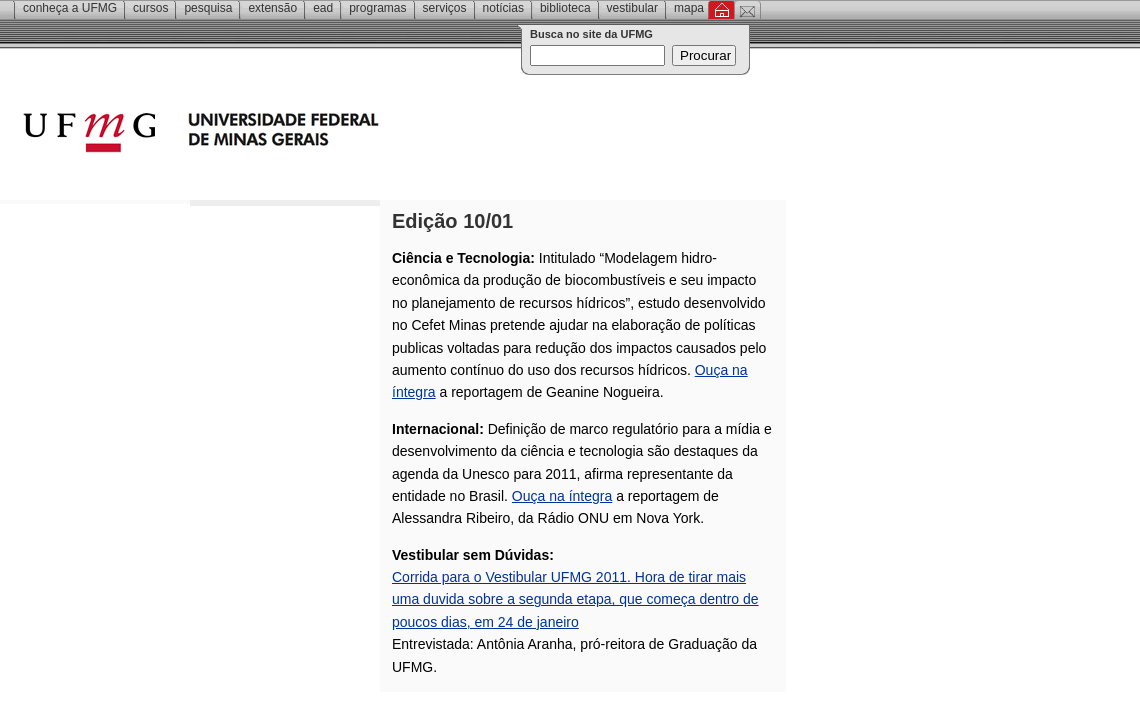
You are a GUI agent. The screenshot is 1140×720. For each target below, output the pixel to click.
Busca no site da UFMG (591, 34)
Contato (747, 10)
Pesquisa (208, 8)
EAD (323, 8)
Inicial (721, 10)
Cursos (150, 8)
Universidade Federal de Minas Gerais (315, 135)
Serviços (445, 8)
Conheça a (70, 8)
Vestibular (632, 8)
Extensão (272, 8)
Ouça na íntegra (562, 496)
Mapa (689, 8)
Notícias (503, 8)
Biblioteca (565, 8)
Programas (377, 8)
